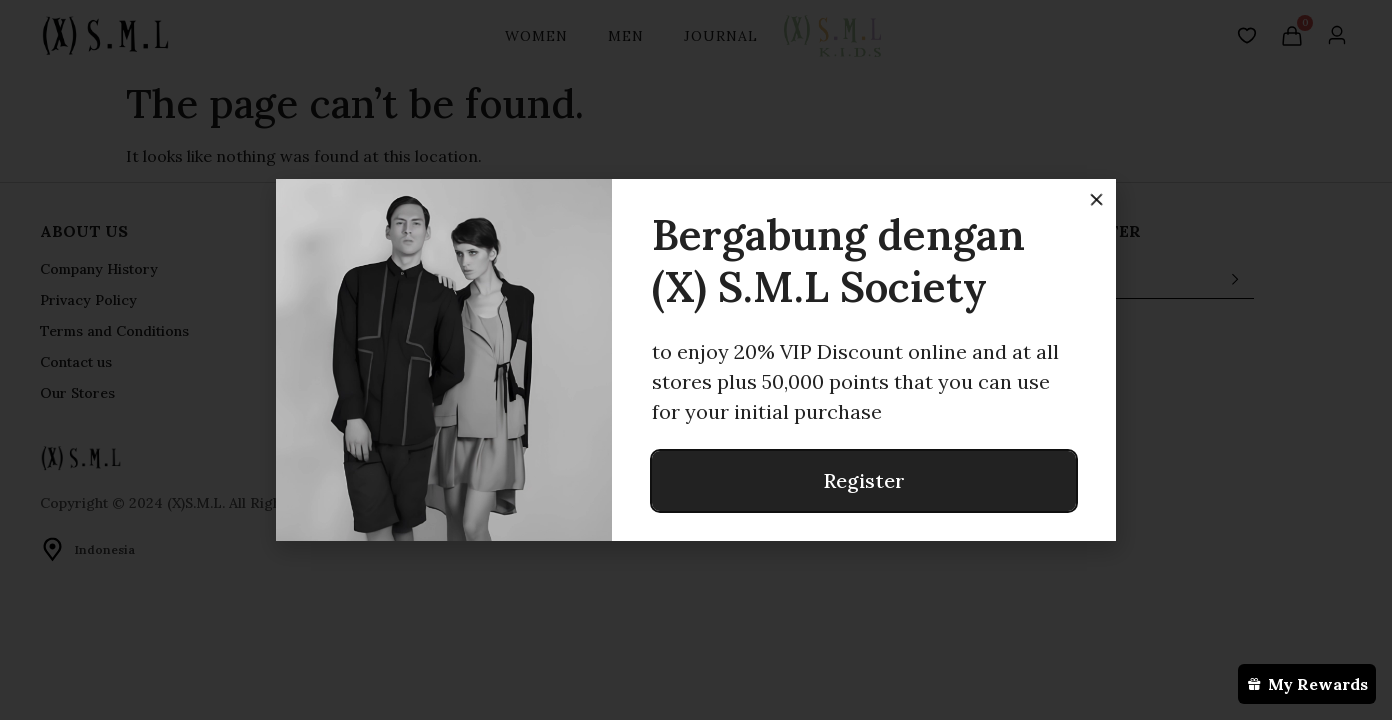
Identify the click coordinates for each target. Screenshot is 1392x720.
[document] (696, 360)
